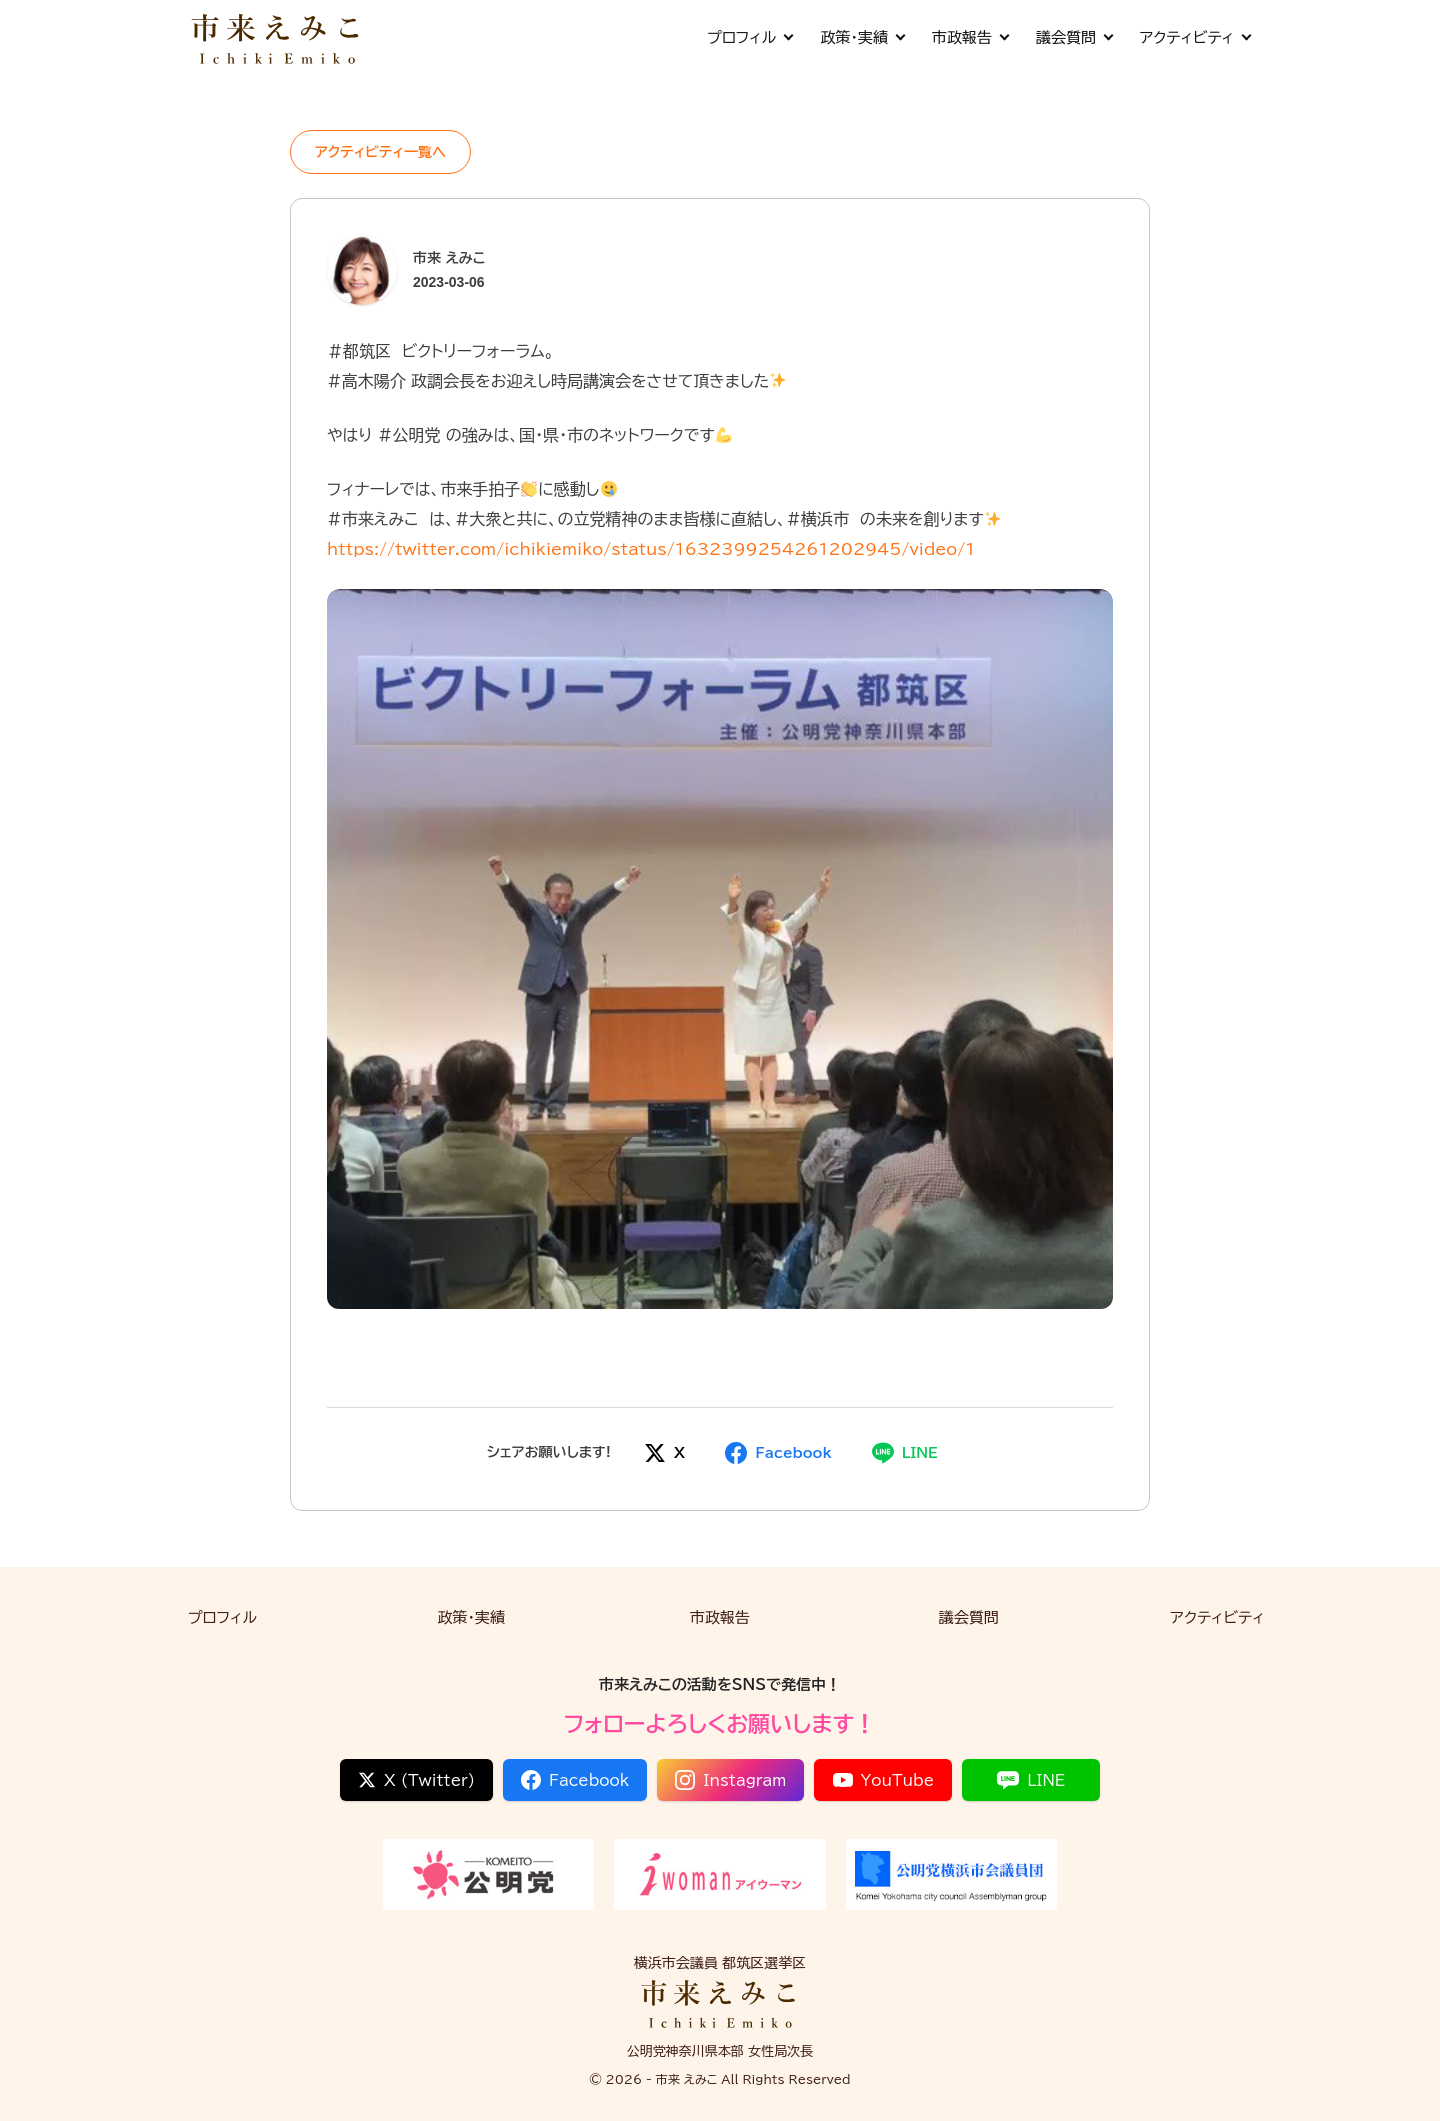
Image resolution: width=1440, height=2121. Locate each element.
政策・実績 (862, 37)
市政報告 (970, 37)
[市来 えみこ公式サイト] (277, 37)
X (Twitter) (416, 1780)
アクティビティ (1195, 37)
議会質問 (1074, 37)
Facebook (575, 1780)
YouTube (884, 1780)
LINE (1031, 1780)
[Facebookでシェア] (778, 1453)
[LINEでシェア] (905, 1453)
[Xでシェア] (664, 1453)
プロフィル (749, 37)
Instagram (730, 1780)
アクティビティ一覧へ (380, 152)
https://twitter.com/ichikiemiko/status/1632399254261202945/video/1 (651, 549)
